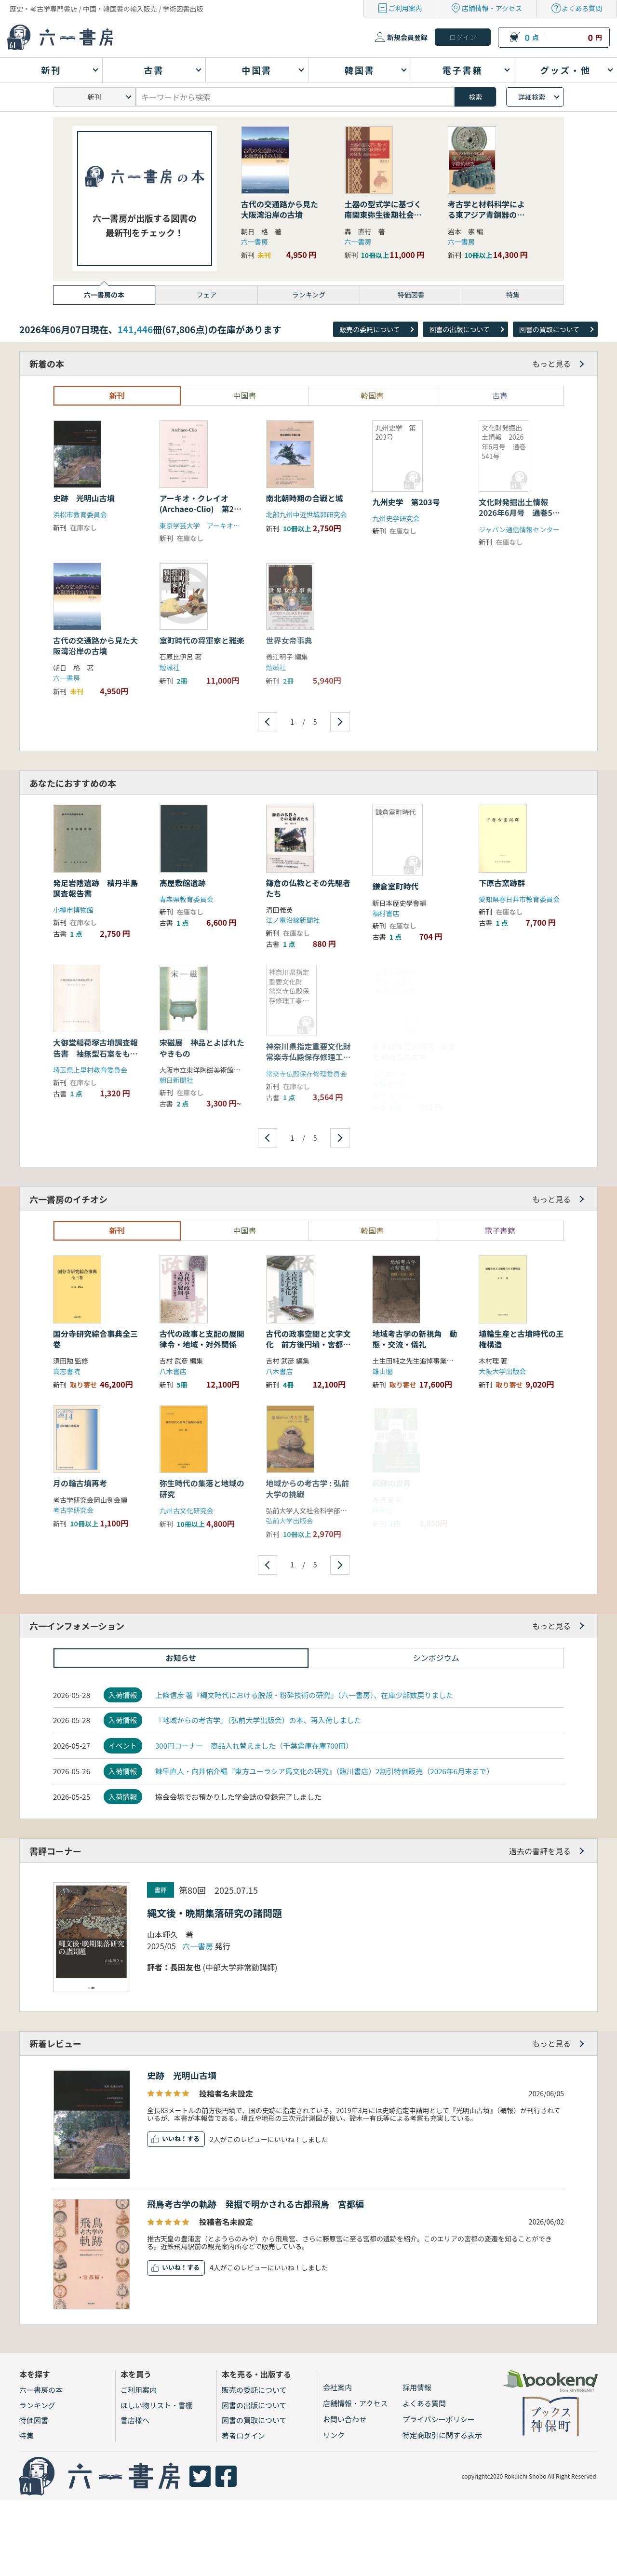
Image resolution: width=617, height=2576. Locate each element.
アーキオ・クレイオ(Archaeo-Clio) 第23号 (199, 509)
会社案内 (337, 2387)
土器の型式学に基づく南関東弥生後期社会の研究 (383, 214)
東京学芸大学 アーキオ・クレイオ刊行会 (223, 525)
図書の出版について (459, 329)
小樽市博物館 (73, 910)
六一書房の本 (41, 2390)
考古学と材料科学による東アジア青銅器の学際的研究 (486, 214)
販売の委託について (369, 329)
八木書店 (173, 1371)
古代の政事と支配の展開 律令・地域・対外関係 (206, 1339)
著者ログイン (243, 2435)
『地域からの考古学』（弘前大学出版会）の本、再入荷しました (258, 1720)
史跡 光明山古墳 (84, 498)
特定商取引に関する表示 (442, 2435)
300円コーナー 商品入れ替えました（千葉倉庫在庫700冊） (254, 1745)
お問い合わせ (344, 2419)
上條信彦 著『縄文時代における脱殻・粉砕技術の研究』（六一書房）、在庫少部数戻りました (304, 1695)
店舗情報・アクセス (492, 8)
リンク (334, 2435)
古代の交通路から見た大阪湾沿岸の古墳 (279, 209)
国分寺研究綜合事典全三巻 (95, 1339)
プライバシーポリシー (438, 2419)
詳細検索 (531, 97)
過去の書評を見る (540, 1851)
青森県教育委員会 (187, 899)
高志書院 (66, 1371)
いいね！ (174, 2138)
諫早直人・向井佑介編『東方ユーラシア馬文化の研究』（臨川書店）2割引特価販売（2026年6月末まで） (324, 1771)
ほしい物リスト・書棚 (157, 2405)
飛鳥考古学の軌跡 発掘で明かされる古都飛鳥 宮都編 (255, 2204)
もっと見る (551, 363)
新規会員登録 (407, 37)
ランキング (37, 2405)
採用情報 (416, 2387)
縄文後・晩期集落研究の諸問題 (214, 1913)
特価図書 (33, 2420)
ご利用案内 (405, 8)
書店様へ (135, 2420)
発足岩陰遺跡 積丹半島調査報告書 (95, 888)
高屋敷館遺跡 (183, 883)
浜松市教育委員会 (80, 514)
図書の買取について (549, 329)
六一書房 (254, 241)
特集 (26, 2435)
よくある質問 (582, 8)
